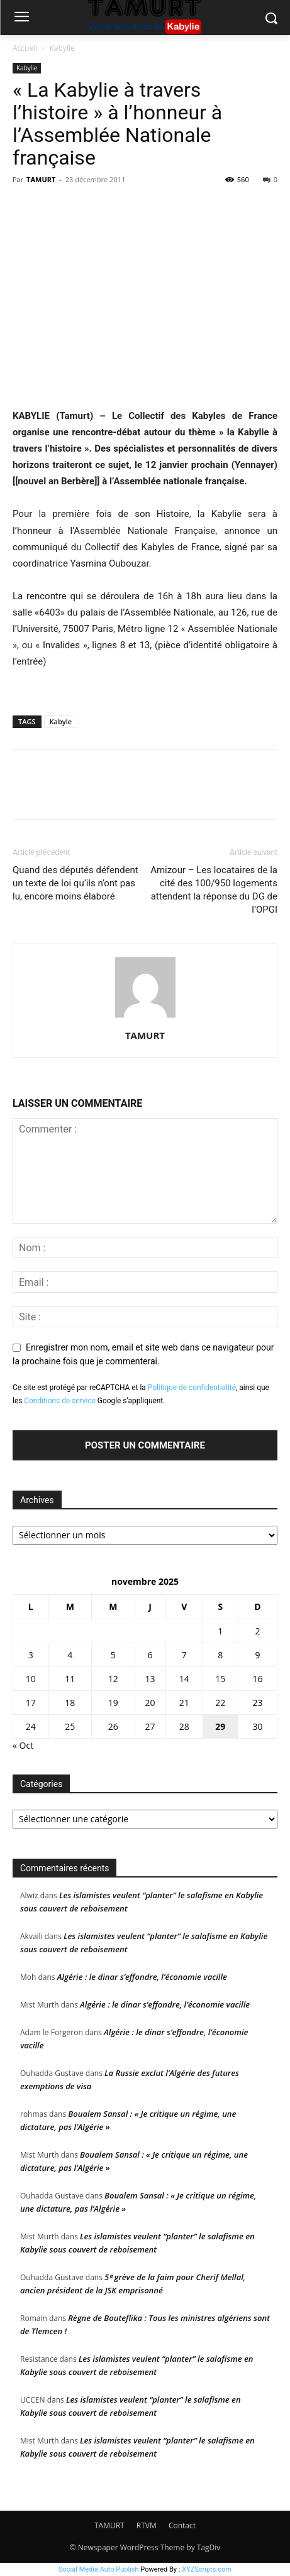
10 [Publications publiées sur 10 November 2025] (31, 1679)
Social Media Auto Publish (99, 2569)
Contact (182, 2525)
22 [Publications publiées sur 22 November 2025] (220, 1703)
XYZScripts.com (206, 2569)
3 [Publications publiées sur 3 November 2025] (30, 1655)
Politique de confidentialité (192, 1387)
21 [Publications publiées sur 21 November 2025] (184, 1703)
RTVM (147, 2525)
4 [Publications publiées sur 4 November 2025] (69, 1655)
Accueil (25, 48)
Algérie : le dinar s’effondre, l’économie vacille (142, 1976)
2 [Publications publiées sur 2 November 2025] (257, 1631)
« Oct (23, 1745)
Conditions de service (60, 1400)
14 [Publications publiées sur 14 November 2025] (184, 1679)
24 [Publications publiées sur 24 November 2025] (31, 1726)
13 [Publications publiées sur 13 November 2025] (150, 1679)
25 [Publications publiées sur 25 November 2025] (70, 1726)
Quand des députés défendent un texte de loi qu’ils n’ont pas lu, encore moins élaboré (75, 883)
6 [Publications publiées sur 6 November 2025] (150, 1655)
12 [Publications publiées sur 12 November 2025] (113, 1679)
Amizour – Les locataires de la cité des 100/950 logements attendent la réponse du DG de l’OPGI (213, 889)
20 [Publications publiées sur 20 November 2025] (150, 1703)
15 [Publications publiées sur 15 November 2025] (220, 1679)
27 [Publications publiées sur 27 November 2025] (150, 1726)
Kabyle (61, 721)
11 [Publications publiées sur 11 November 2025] (70, 1679)
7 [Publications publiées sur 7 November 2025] (184, 1655)
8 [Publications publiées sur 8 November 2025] (220, 1655)
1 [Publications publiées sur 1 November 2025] (220, 1631)
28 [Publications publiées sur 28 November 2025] (184, 1726)
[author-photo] (145, 1018)
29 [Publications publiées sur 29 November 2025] (220, 1726)
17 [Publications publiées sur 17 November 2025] (31, 1703)
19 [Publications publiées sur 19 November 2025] (113, 1703)
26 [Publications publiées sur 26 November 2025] (113, 1726)
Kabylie (62, 48)
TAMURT (40, 179)
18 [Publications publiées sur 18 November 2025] (70, 1703)
